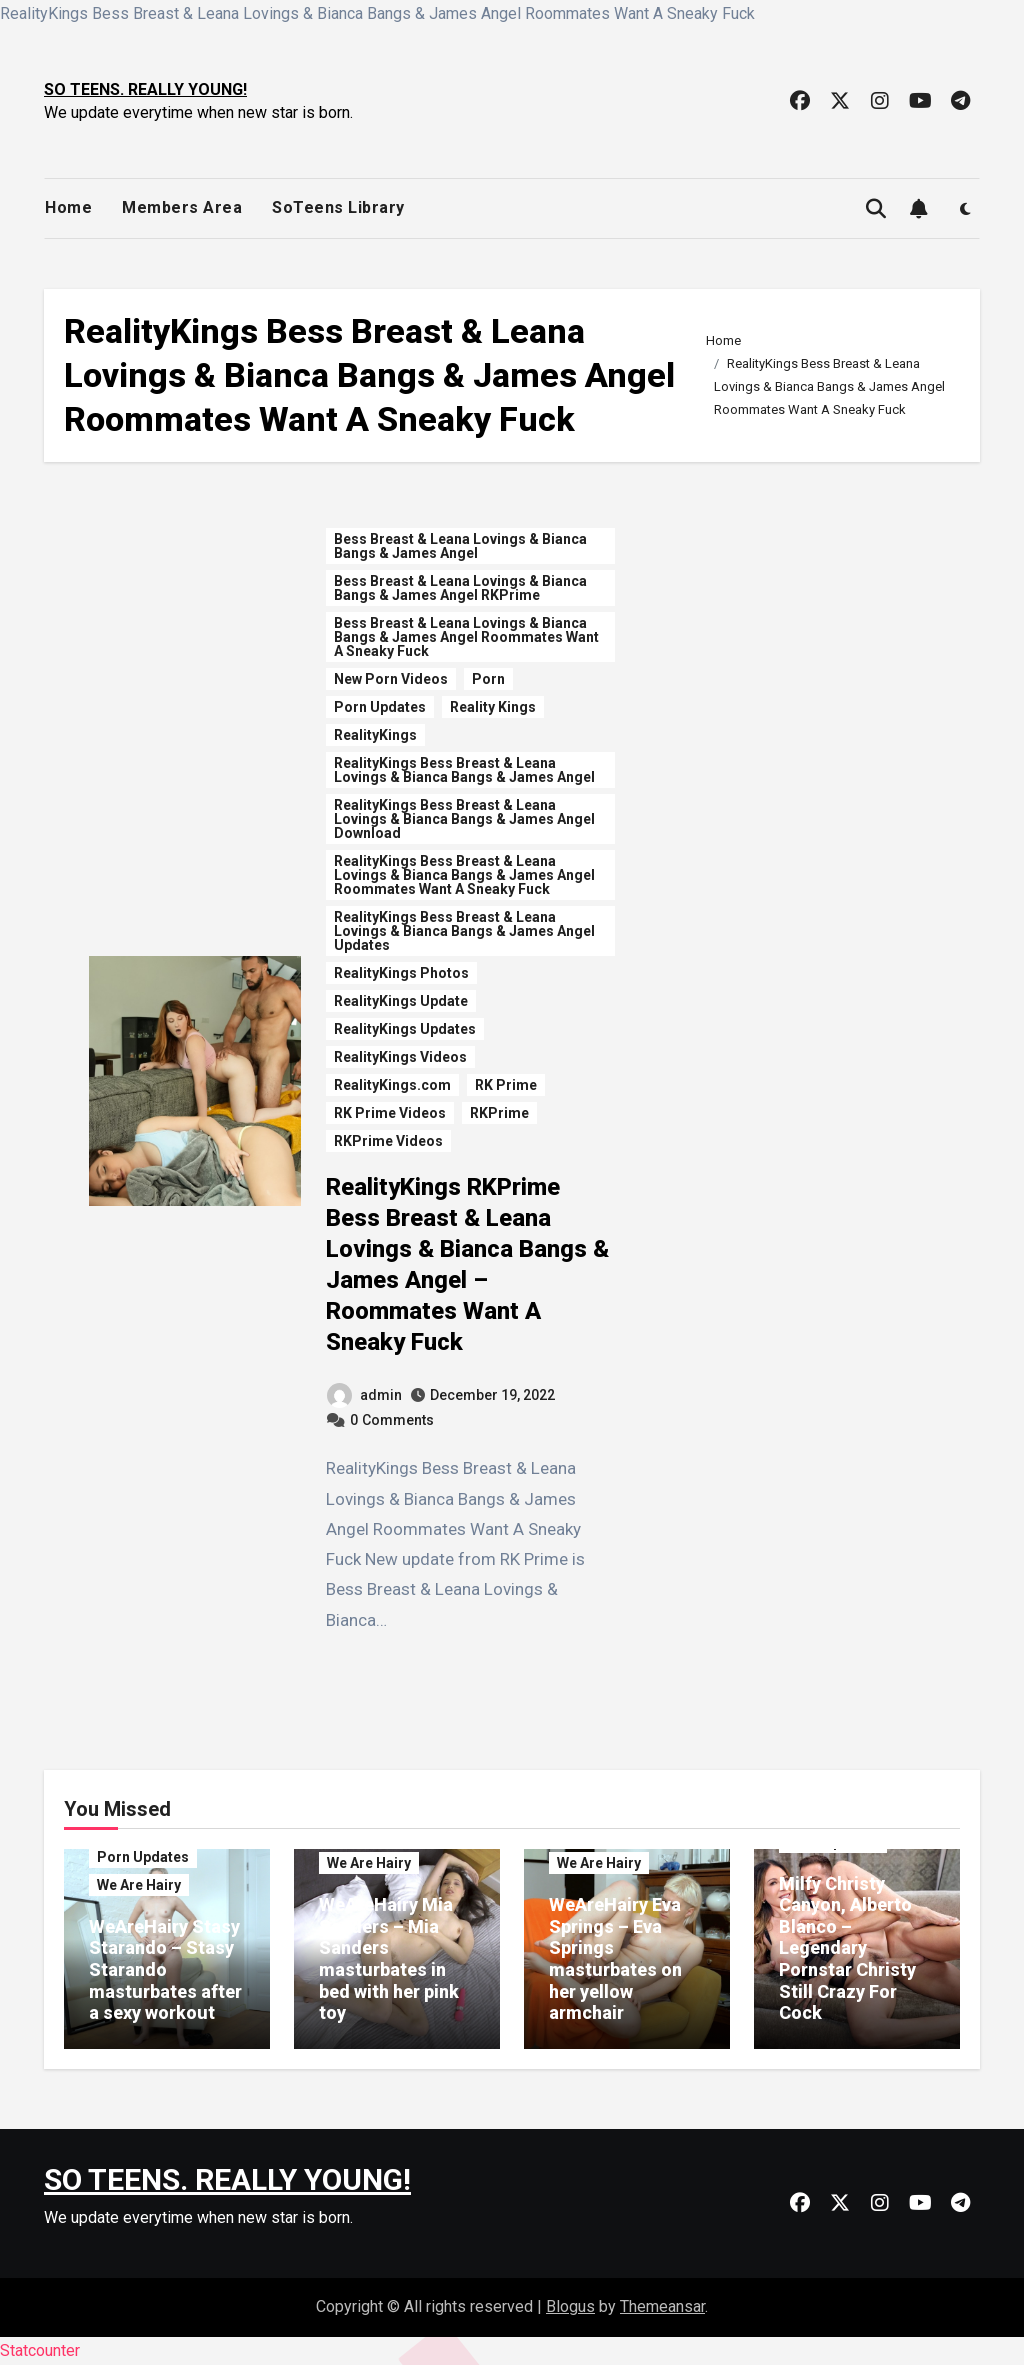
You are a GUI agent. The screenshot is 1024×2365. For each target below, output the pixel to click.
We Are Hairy (139, 1885)
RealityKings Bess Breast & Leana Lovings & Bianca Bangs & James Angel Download (464, 819)
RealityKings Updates (405, 1029)
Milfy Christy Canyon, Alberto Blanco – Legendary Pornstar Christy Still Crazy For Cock (847, 1948)
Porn (488, 679)
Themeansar (662, 2306)
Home (68, 207)
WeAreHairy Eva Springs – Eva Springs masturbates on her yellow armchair (615, 1958)
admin (364, 1395)
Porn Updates (380, 707)
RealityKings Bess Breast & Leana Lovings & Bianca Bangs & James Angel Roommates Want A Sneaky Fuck (464, 875)
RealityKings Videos (400, 1057)
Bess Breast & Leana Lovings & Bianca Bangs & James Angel (460, 546)
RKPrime (499, 1113)
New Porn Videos (391, 679)
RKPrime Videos (388, 1141)
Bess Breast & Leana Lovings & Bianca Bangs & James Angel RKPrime (460, 588)
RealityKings (375, 735)
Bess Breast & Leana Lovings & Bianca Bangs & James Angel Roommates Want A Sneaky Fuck (466, 637)
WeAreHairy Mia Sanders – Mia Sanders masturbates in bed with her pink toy (389, 1958)
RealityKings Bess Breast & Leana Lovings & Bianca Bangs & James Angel (464, 770)
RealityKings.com (392, 1085)
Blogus (570, 2306)
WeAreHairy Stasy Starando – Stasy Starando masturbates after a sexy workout (165, 1969)
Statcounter (40, 2350)
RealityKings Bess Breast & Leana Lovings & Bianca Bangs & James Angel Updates (464, 931)
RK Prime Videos (390, 1113)
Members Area (182, 207)
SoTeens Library (338, 207)
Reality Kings (493, 707)
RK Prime (506, 1085)
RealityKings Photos (401, 973)
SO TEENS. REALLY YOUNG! (145, 89)
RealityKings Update (401, 1001)
